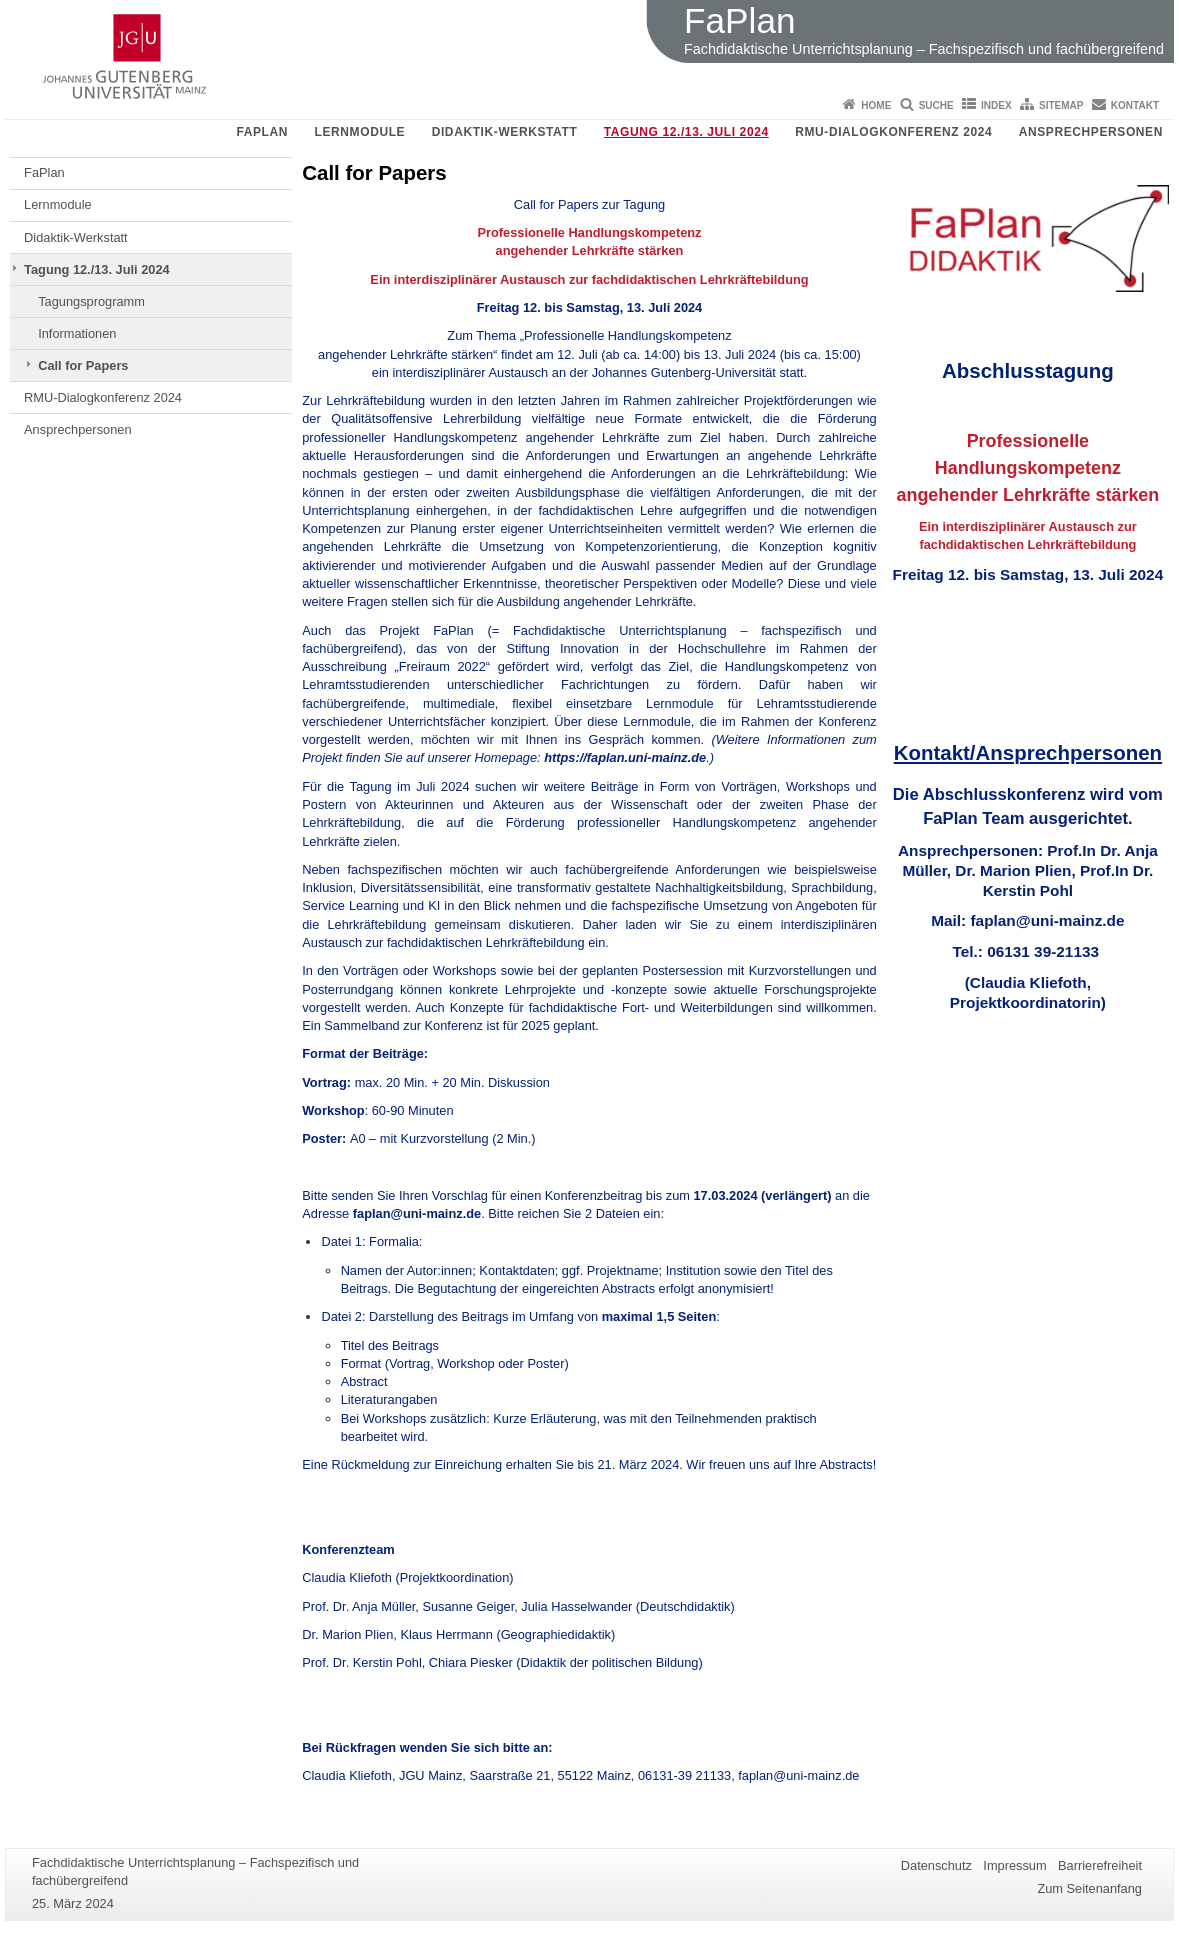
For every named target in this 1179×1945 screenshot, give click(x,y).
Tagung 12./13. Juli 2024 (686, 132)
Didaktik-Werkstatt (505, 132)
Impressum (1014, 1865)
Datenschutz (936, 1865)
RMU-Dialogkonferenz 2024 (893, 132)
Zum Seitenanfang (1089, 1888)
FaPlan (262, 132)
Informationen (77, 333)
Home (876, 105)
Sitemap (1061, 105)
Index (996, 105)
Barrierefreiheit (1100, 1865)
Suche (936, 105)
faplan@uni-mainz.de (417, 1213)
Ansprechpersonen (1091, 132)
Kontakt (1135, 105)
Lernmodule (360, 132)
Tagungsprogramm (91, 301)
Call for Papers (83, 365)
